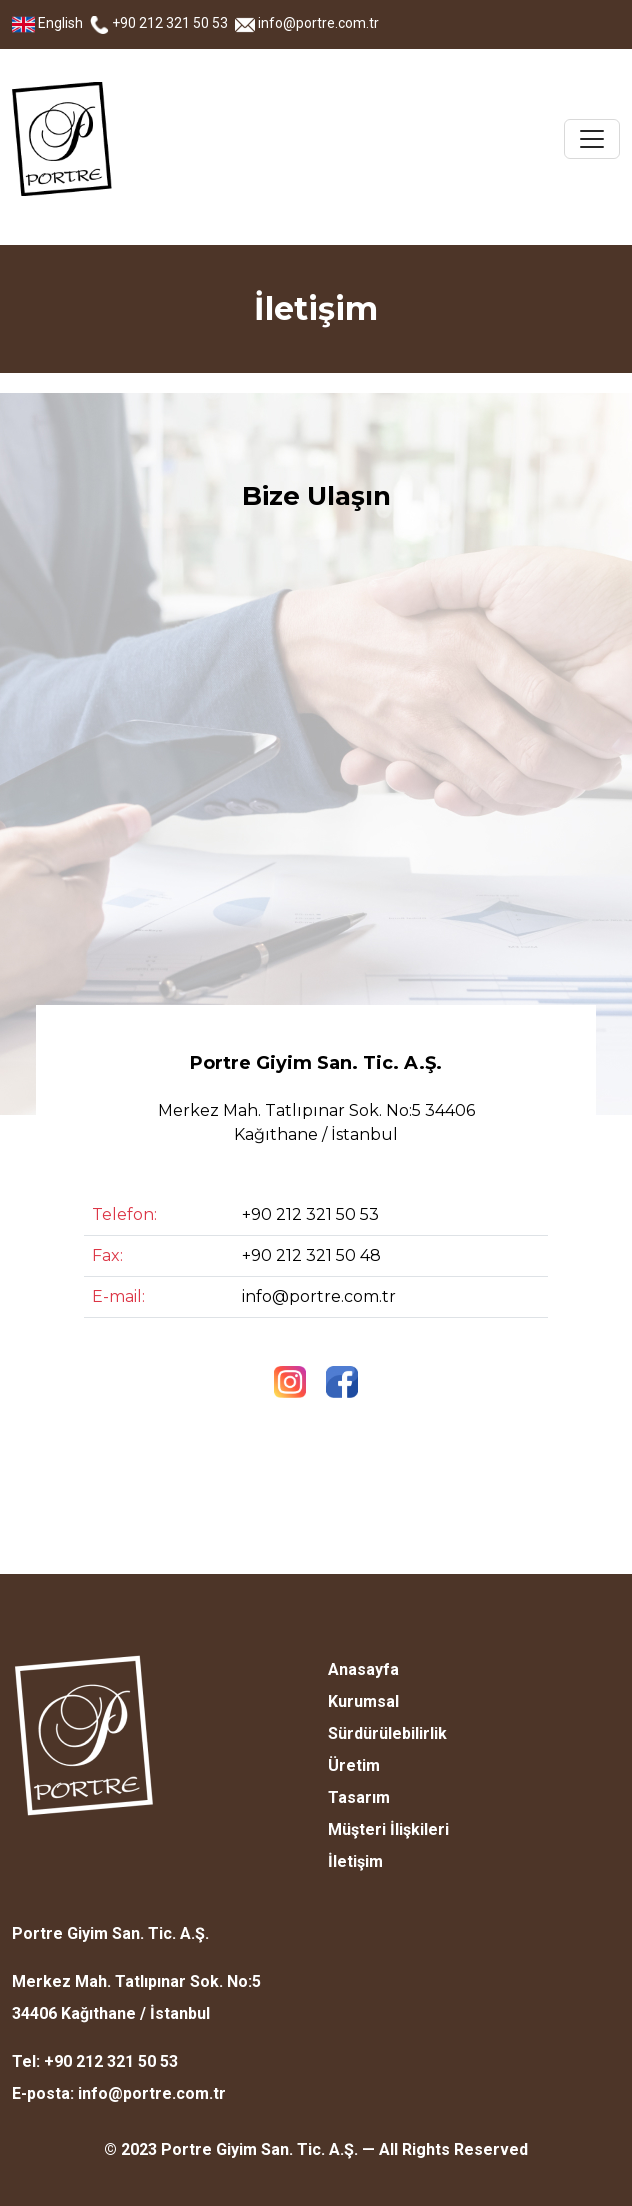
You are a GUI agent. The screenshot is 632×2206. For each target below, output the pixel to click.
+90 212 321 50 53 (160, 23)
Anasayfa (363, 1669)
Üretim (354, 1765)
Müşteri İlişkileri (388, 1829)
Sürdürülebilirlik (387, 1733)
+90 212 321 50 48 (311, 1255)
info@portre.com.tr (307, 23)
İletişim (355, 1861)
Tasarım (359, 1797)
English (49, 23)
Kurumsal (363, 1701)
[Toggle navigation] (592, 139)
